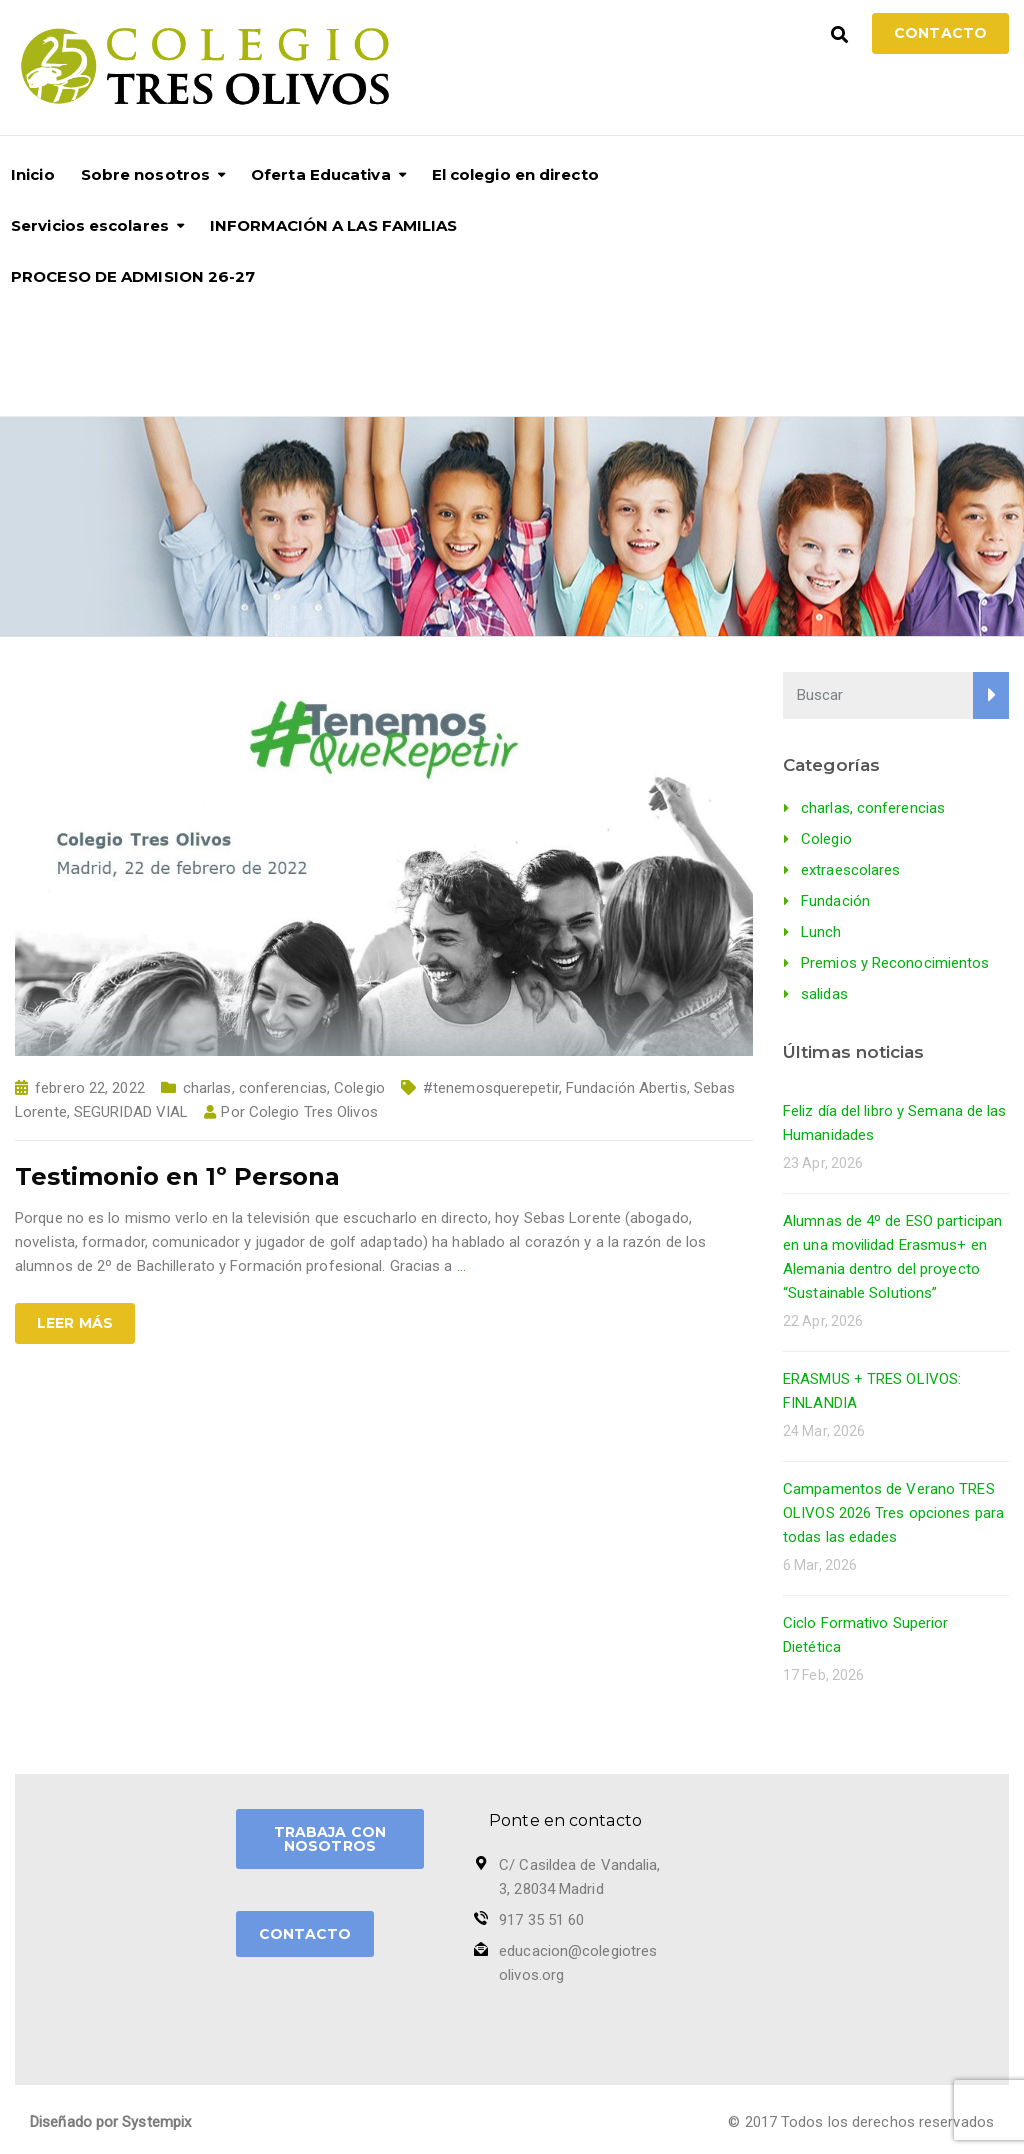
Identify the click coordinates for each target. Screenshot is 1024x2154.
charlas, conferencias (255, 1088)
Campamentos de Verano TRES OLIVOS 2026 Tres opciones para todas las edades (893, 1513)
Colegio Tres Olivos (313, 1112)
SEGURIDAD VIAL (131, 1112)
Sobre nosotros (145, 174)
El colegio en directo (515, 174)
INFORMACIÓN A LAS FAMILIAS (334, 225)
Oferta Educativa (321, 174)
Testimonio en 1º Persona (177, 1176)
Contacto (940, 33)
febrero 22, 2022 (90, 1088)
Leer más (75, 1323)
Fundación (835, 901)
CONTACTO (305, 1934)
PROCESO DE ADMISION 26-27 (133, 276)
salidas (824, 994)
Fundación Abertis (626, 1088)
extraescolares (850, 870)
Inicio (33, 174)
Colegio (359, 1088)
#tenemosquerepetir (491, 1088)
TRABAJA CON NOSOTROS (330, 1839)
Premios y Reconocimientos (895, 963)
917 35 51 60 (541, 1920)
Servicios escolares (90, 225)
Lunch (821, 932)
